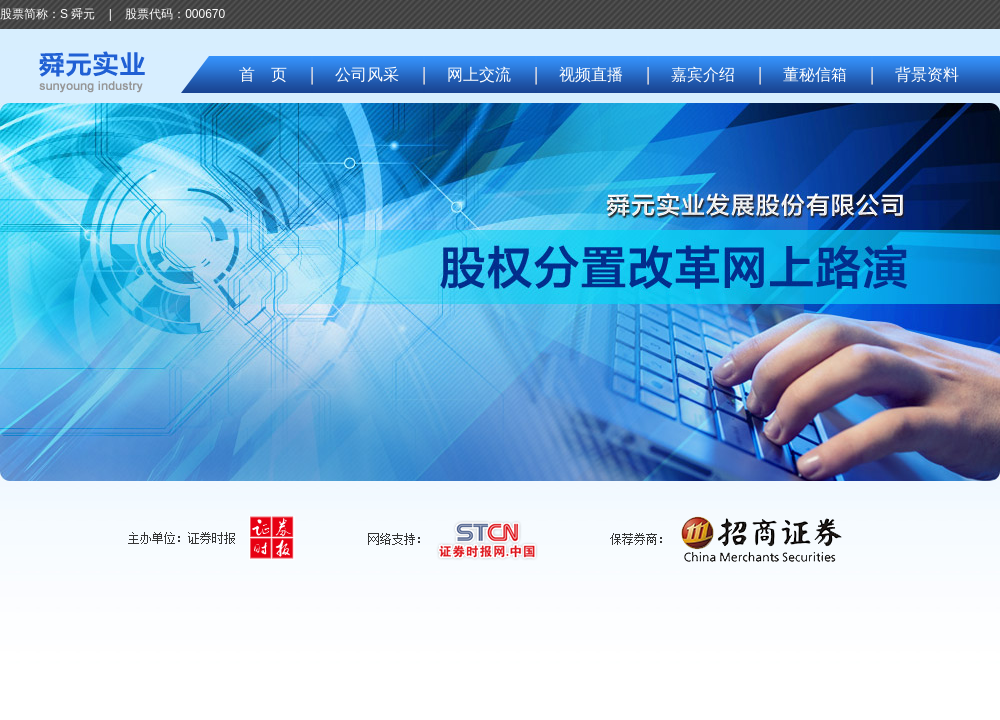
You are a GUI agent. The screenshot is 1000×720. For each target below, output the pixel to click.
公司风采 (367, 74)
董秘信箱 (815, 74)
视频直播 (591, 74)
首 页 (263, 74)
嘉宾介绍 (703, 74)
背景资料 (927, 74)
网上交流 (479, 74)
